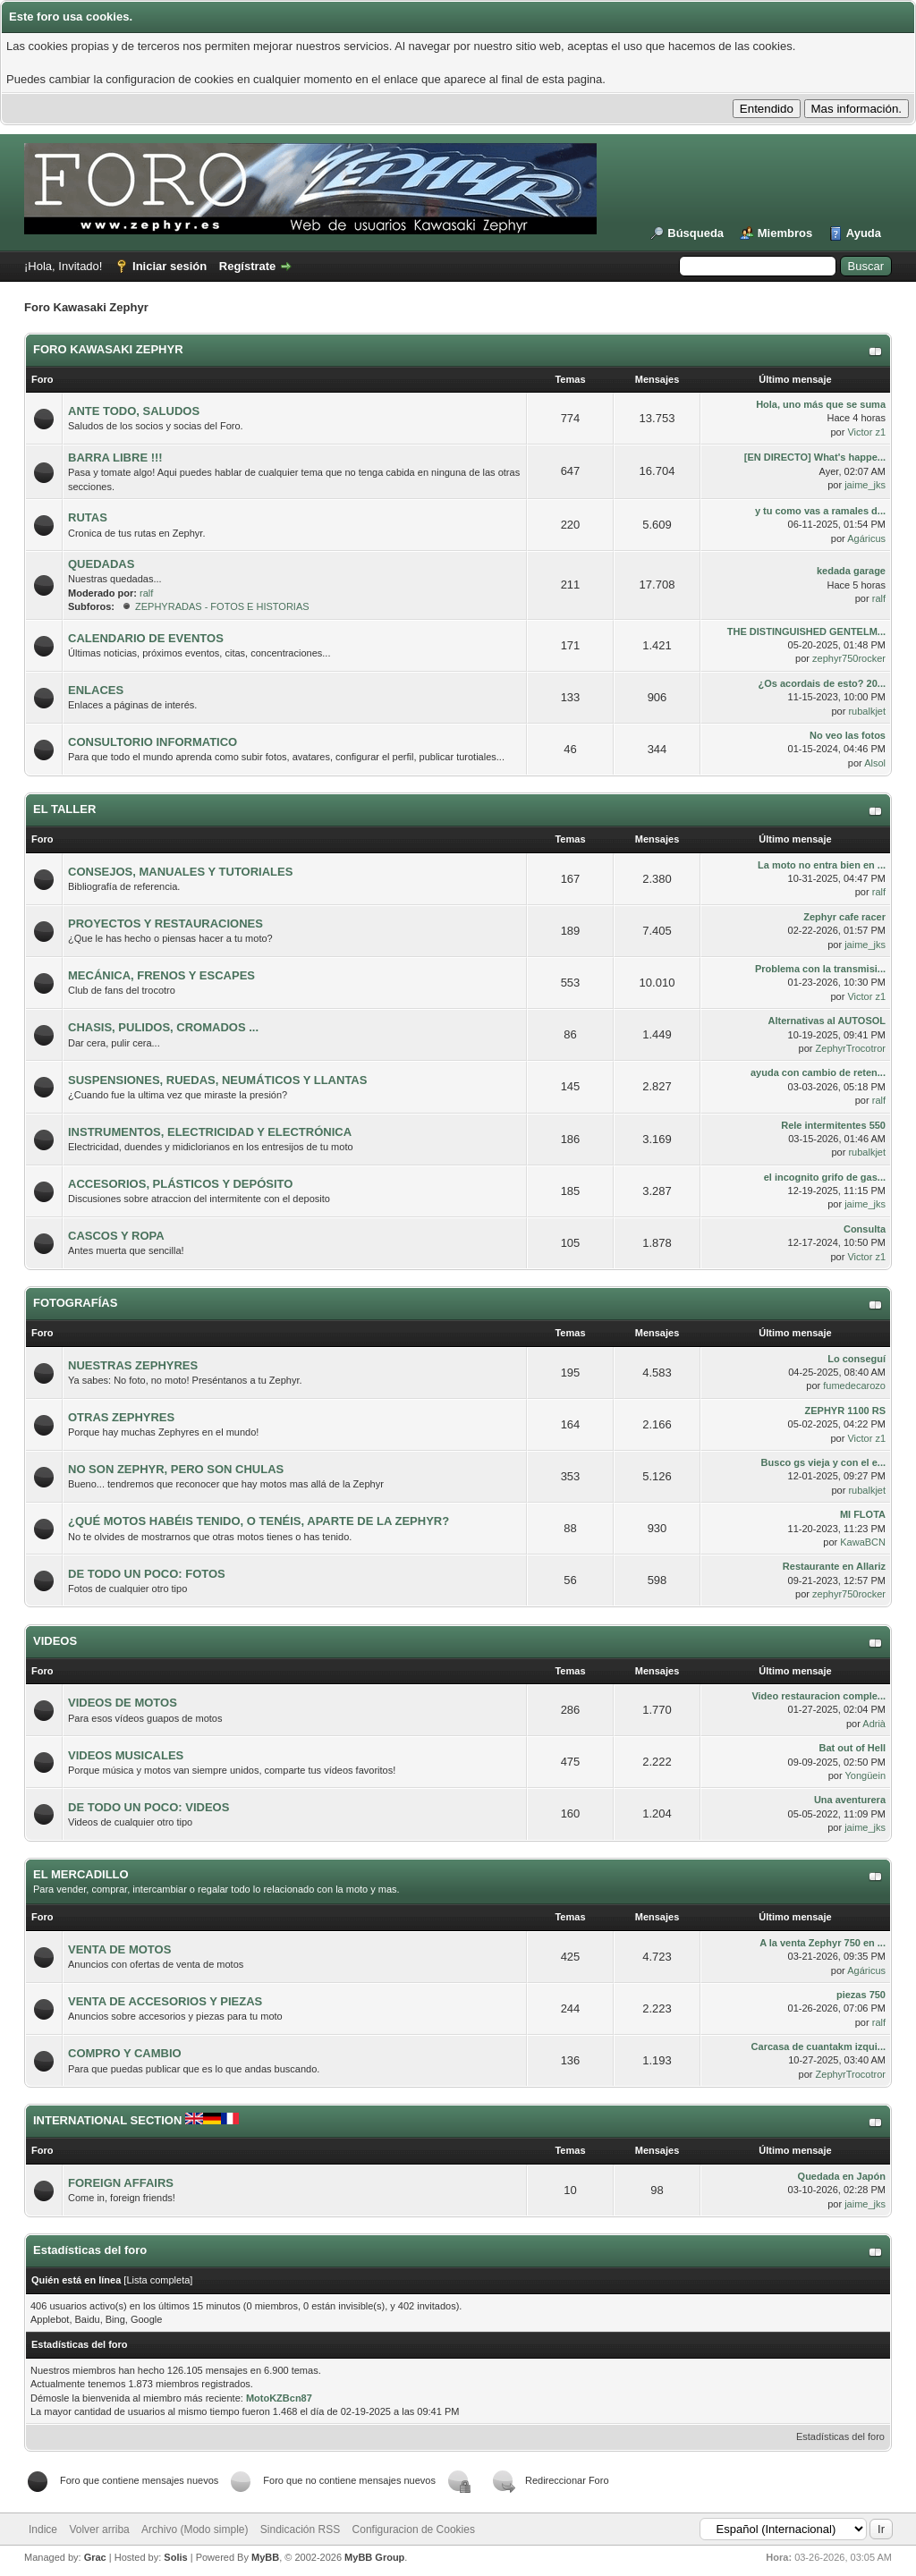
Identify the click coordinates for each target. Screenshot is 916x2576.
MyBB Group (374, 2557)
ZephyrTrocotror (851, 1048)
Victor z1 (866, 432)
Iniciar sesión (169, 266)
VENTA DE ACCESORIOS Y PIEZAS (165, 2001)
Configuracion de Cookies (413, 2529)
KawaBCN (863, 1542)
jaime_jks (865, 484)
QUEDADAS (101, 564)
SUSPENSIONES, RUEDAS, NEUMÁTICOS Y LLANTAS (217, 1080)
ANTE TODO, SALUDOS (133, 411)
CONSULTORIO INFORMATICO (152, 742)
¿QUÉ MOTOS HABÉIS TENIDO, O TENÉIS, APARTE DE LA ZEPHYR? (258, 1521)
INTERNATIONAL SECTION (136, 2120)
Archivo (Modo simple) (194, 2529)
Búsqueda (695, 233)
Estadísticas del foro (840, 2436)
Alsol (875, 763)
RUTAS (87, 517)
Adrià (874, 1723)
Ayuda (863, 233)
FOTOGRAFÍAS (75, 1302)
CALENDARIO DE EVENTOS (146, 638)
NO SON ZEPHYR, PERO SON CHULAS (176, 1469)
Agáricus (866, 538)
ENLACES (95, 690)
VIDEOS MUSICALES (125, 1755)
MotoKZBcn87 (279, 2398)
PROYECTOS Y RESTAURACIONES (165, 923)
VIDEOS (55, 1641)
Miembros (785, 233)
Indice (43, 2529)
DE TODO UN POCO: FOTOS (146, 1573)
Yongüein (865, 1775)
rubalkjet (867, 711)
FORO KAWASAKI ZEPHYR (108, 349)
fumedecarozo (854, 1385)
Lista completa (158, 2280)
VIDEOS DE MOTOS (122, 1702)
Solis (175, 2557)
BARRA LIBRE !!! (115, 457)
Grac (95, 2557)
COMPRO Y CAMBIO (125, 2053)
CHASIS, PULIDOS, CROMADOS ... (163, 1027)
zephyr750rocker (849, 658)
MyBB (265, 2557)
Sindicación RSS (300, 2529)
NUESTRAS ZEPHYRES (133, 1365)
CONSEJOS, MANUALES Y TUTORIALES (180, 871)
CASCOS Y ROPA (116, 1235)
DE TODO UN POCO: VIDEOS (148, 1807)
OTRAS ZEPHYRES (121, 1417)
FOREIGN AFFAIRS (121, 2183)
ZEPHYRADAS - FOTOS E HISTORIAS (222, 606)
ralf (146, 593)
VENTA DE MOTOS (119, 1949)
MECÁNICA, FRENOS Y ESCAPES (161, 975)
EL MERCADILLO (81, 1874)
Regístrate (247, 266)
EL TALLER (64, 809)
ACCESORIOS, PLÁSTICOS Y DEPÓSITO (180, 1184)
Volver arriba (99, 2529)
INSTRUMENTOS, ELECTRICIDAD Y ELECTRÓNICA (210, 1132)
